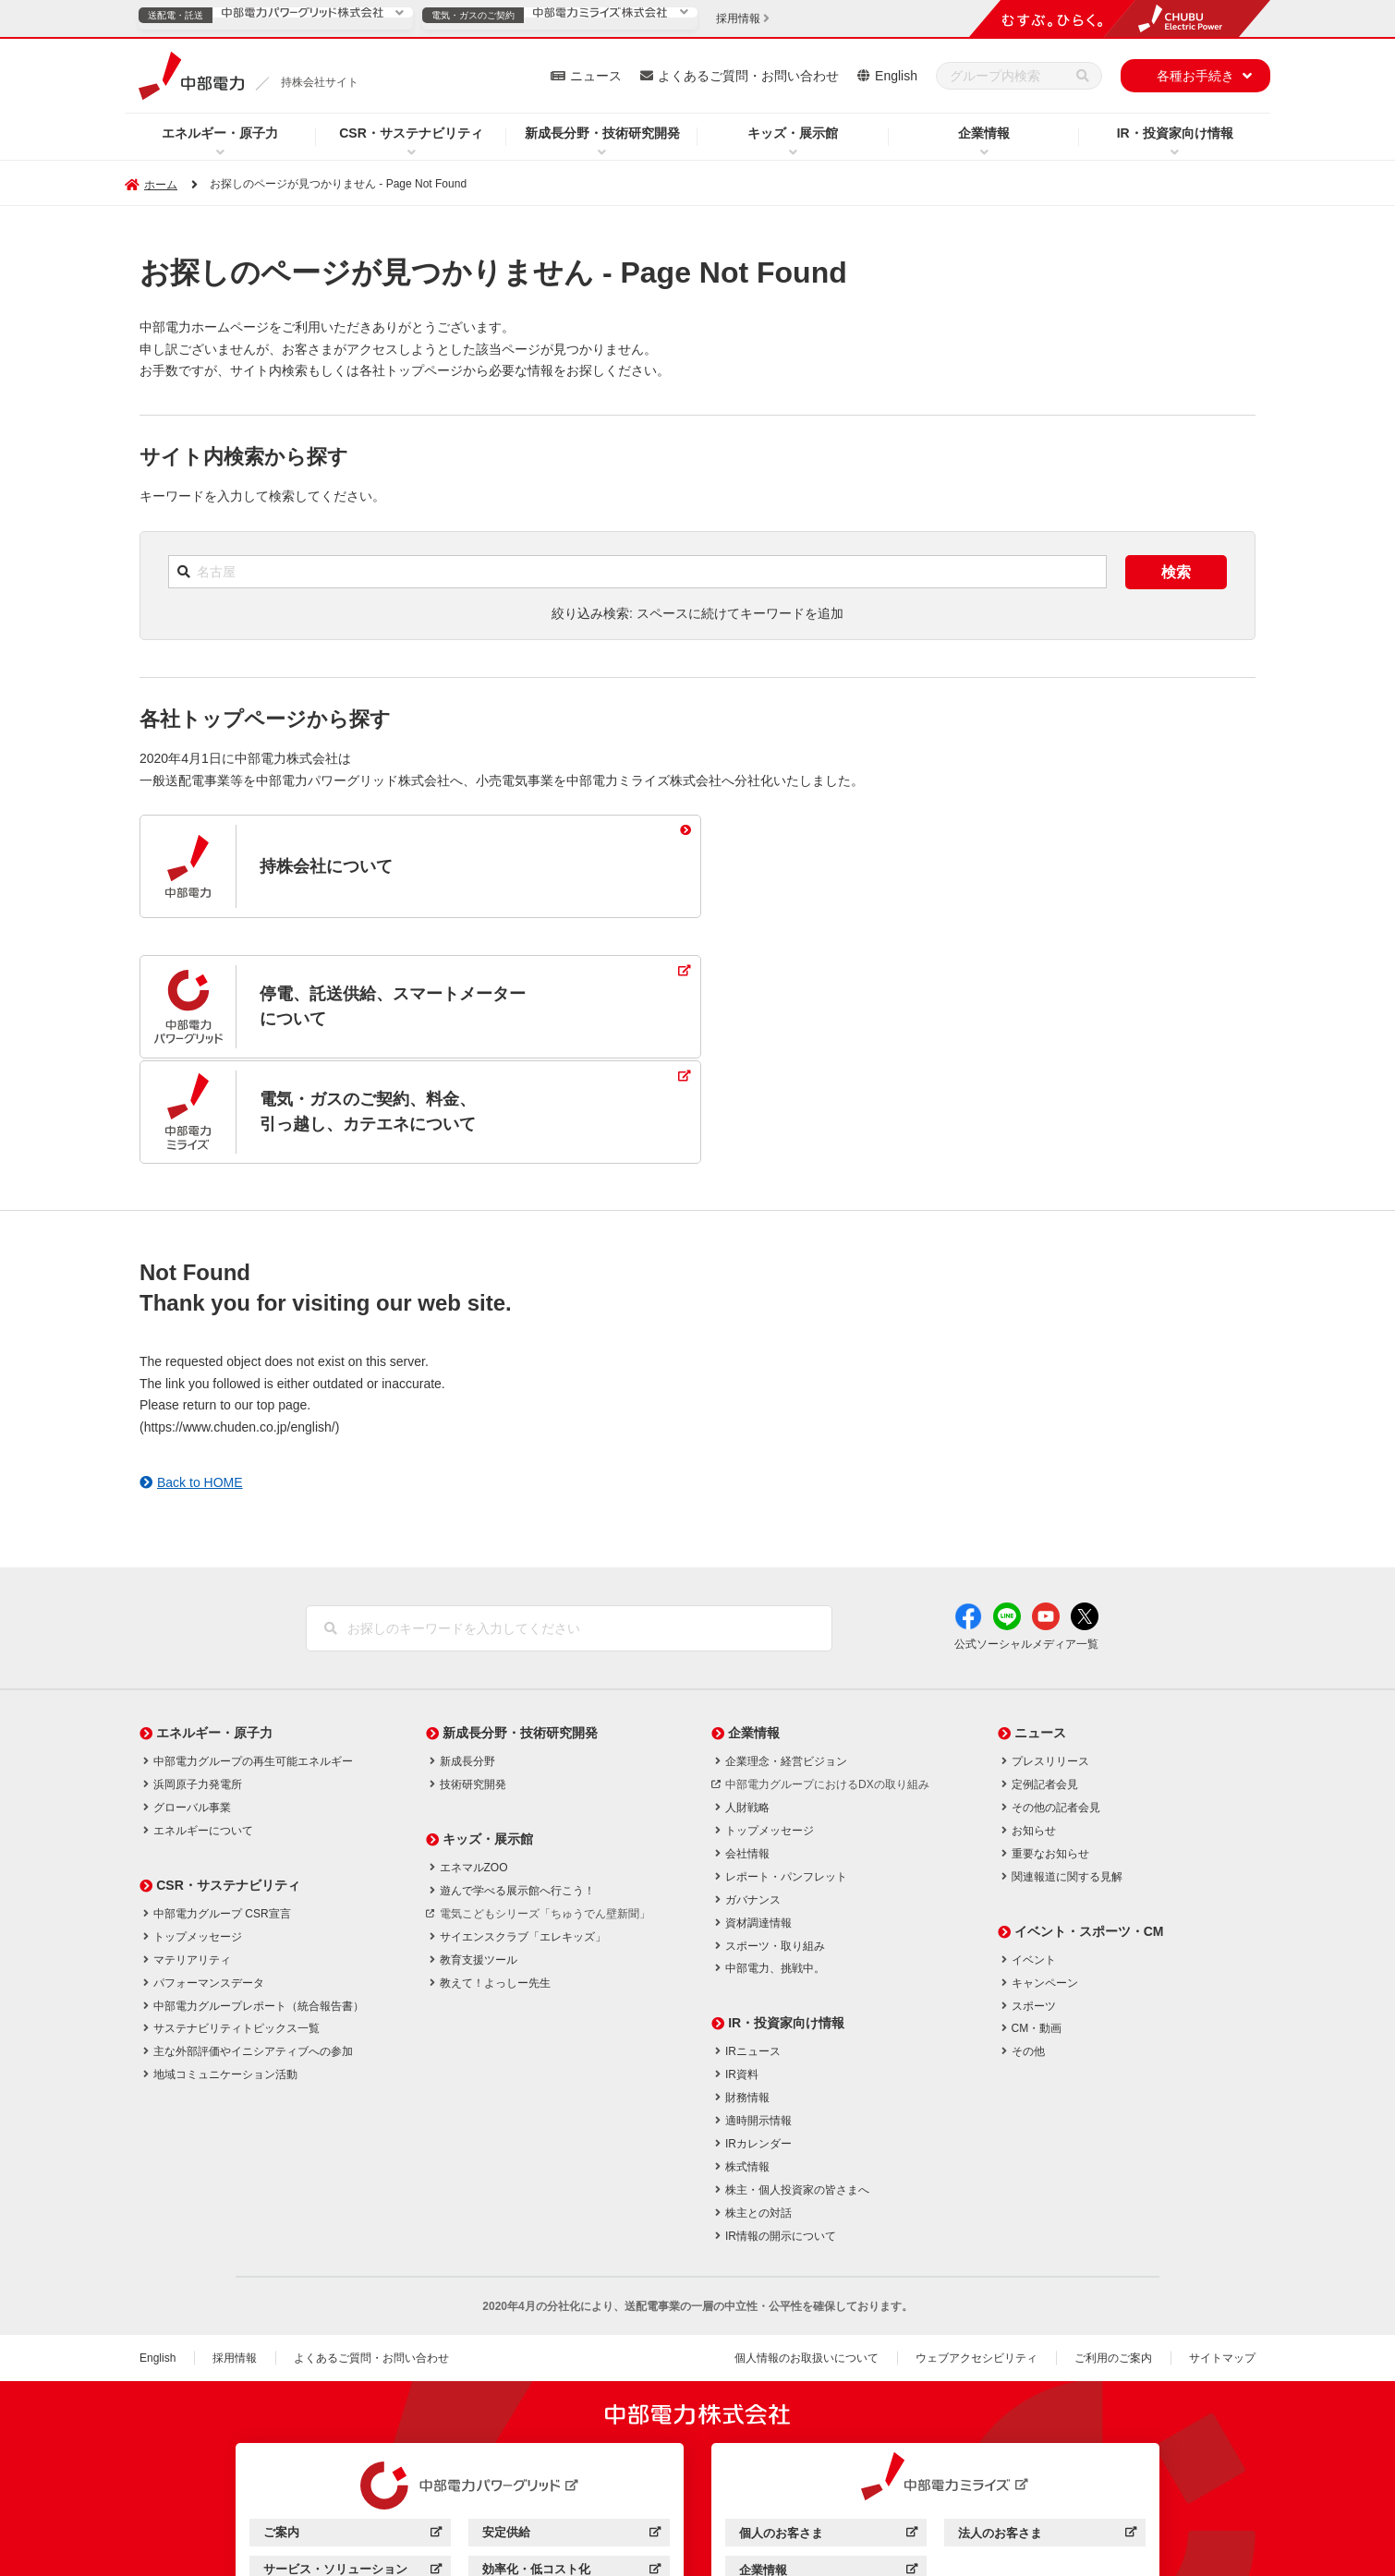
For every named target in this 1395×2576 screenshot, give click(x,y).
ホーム (160, 184)
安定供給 (571, 2430)
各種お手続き (1195, 75)
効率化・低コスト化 (571, 2467)
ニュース (596, 75)
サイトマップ (1222, 2253)
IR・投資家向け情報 (1175, 133)
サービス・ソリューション (352, 2467)
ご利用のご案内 (1113, 2253)
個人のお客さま (828, 2431)
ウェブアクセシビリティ (976, 2253)
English (896, 75)
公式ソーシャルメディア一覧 (1026, 1539)
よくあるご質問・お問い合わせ (748, 75)
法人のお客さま (1047, 2431)
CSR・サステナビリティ (411, 133)
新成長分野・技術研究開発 (602, 133)
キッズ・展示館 (792, 133)
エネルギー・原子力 (220, 133)
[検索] (1082, 76)
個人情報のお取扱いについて (806, 2253)
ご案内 (352, 2430)
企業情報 (984, 133)
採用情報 (234, 2253)
